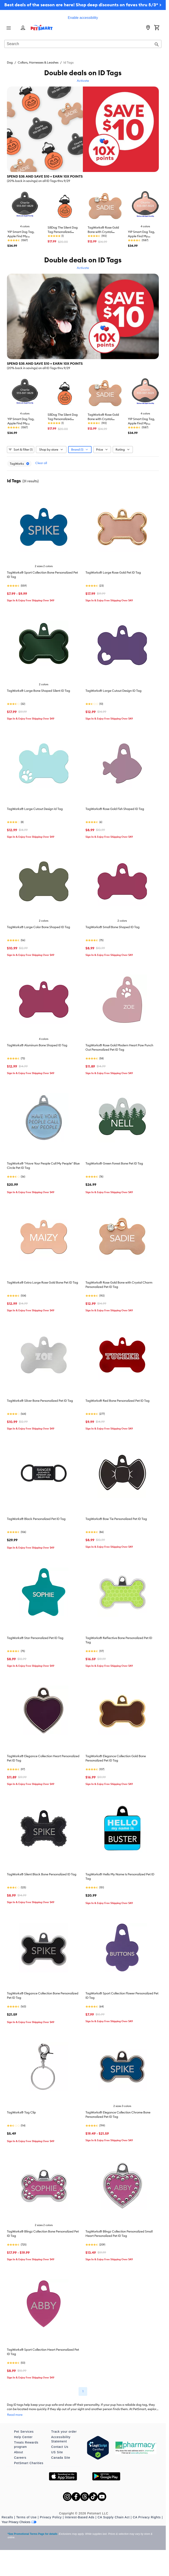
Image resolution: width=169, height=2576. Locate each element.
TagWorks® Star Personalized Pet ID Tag (35, 1638)
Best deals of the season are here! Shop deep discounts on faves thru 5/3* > (82, 4)
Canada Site (60, 2457)
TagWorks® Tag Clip (21, 2112)
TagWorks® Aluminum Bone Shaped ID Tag (37, 1045)
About (18, 2452)
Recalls (7, 2517)
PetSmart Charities (28, 2463)
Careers (20, 2457)
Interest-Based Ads (79, 2517)
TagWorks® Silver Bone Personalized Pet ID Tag (40, 1401)
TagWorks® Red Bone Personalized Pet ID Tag (117, 1401)
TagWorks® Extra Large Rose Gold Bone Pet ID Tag (42, 1282)
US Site (57, 2452)
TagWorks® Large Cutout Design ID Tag (113, 691)
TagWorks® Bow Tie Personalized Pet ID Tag (116, 1519)
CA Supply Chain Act (114, 2517)
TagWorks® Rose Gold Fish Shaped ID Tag (114, 809)
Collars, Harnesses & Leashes (38, 62)
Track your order (64, 2431)
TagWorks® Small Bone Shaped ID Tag (112, 927)
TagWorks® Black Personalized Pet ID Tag (36, 1519)
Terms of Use (26, 2517)
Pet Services (24, 2431)
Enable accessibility (83, 18)
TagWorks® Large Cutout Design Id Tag (35, 809)
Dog (10, 62)
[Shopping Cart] (156, 28)
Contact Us (59, 2446)
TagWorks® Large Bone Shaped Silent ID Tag (38, 691)
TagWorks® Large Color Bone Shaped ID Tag (38, 927)
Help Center (23, 2437)
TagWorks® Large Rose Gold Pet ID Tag (113, 572)
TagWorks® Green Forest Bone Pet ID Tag (114, 1163)
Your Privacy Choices (19, 2522)
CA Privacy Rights (147, 2517)
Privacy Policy (51, 2517)
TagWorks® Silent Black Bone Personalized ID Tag (41, 1874)
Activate (83, 81)
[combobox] (82, 44)
